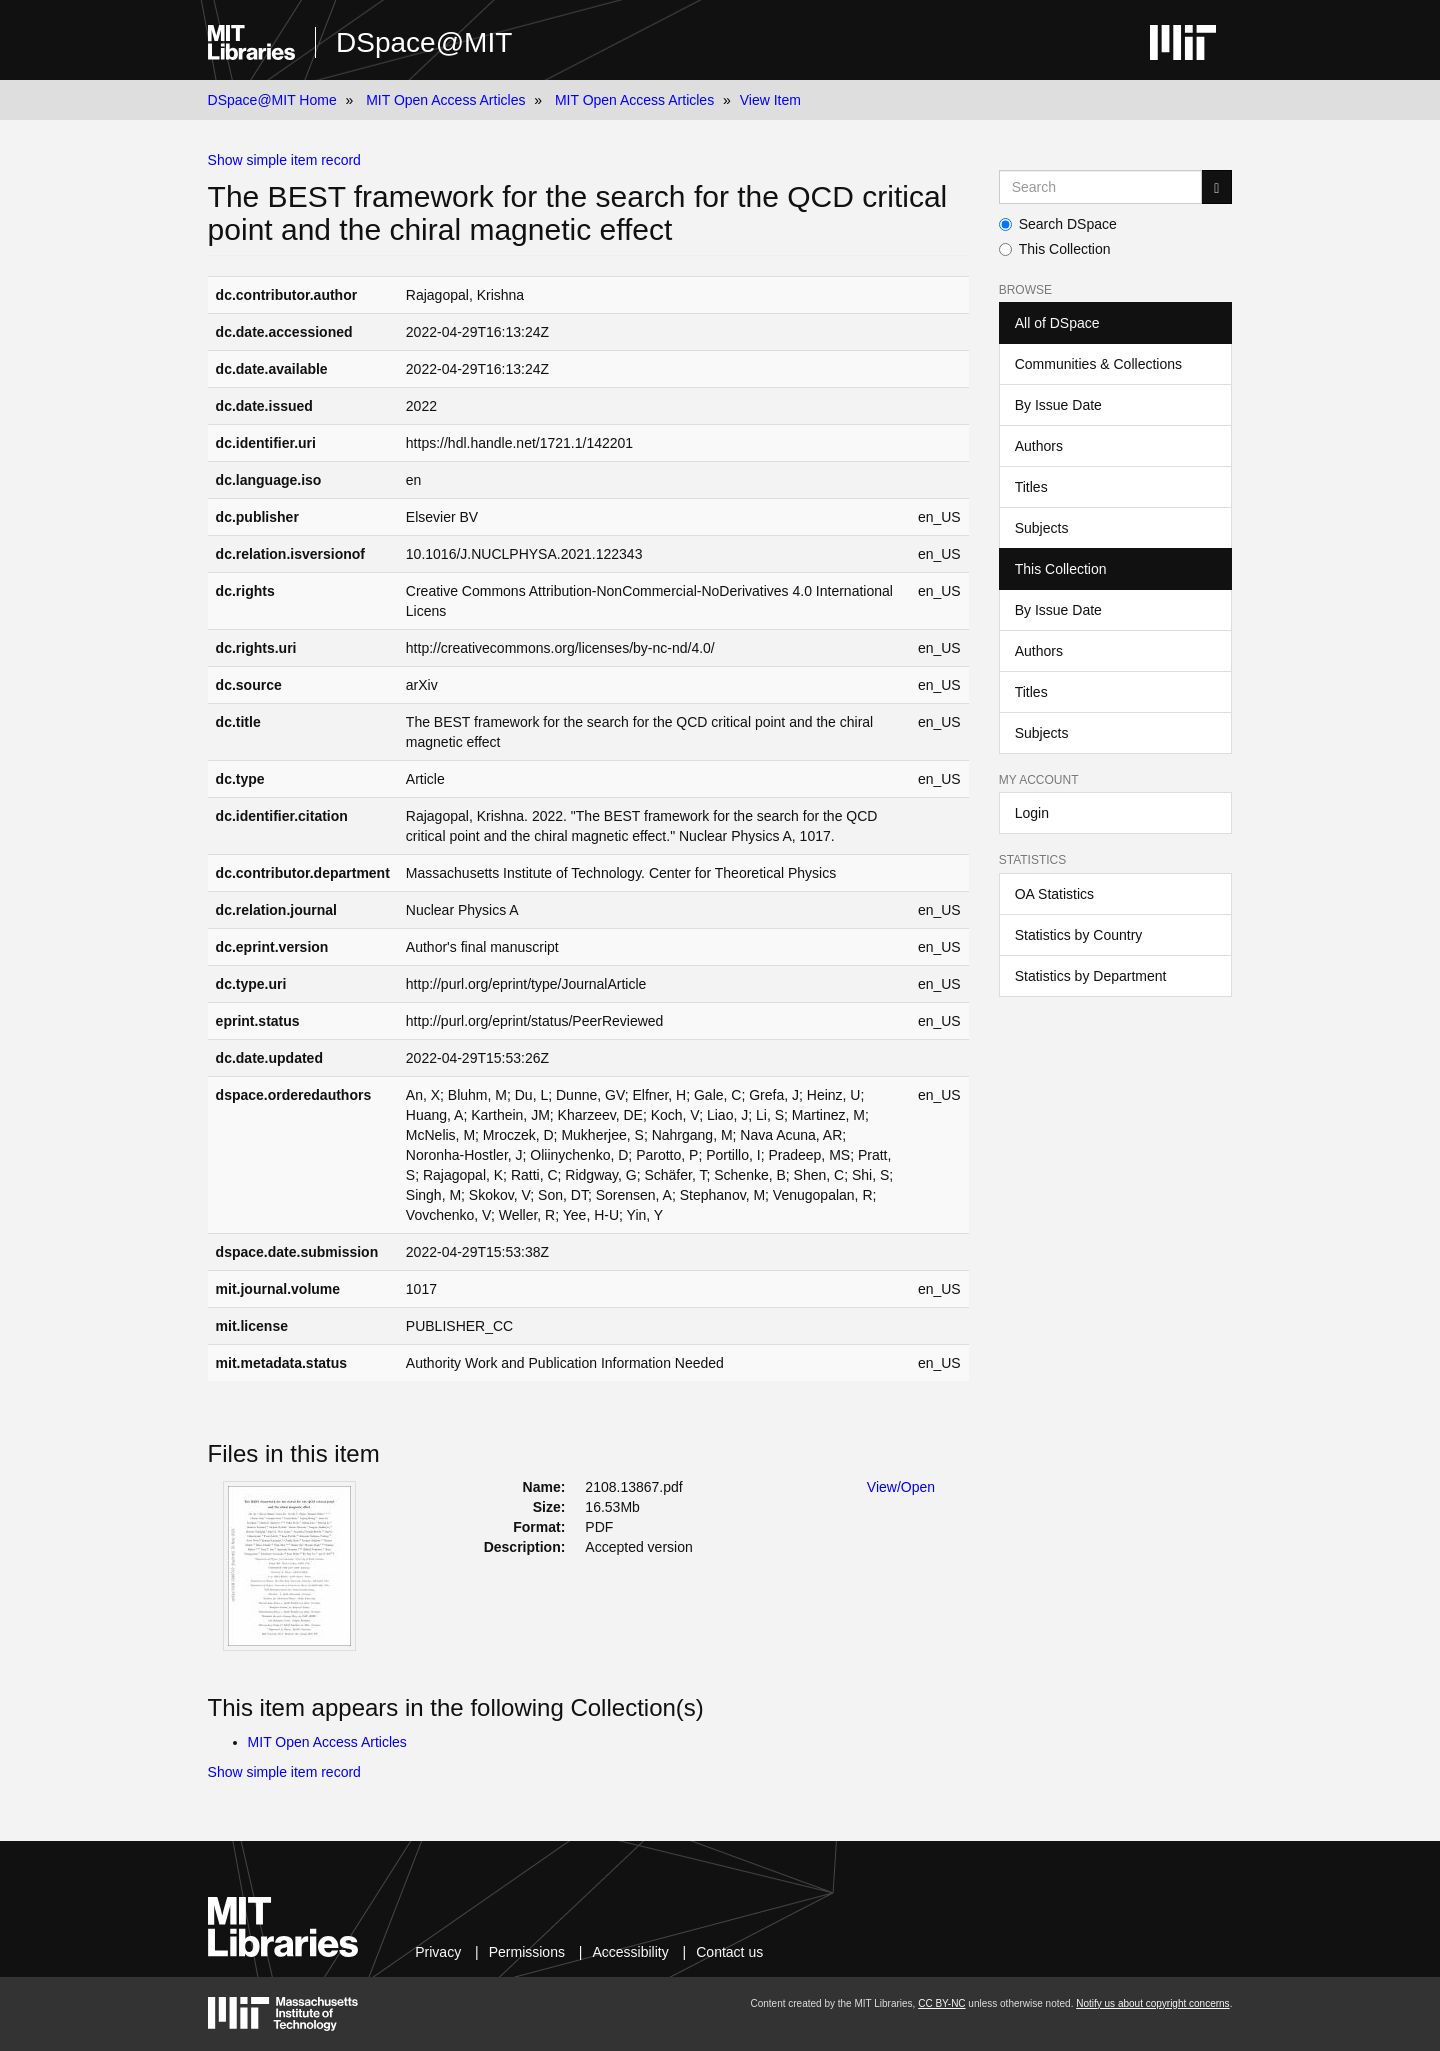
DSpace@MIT (424, 42)
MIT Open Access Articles (445, 100)
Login (1032, 813)
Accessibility (630, 1952)
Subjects (1042, 528)
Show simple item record (284, 160)
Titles (1031, 487)
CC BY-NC (941, 2003)
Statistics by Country (1079, 935)
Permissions (527, 1952)
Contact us (729, 1952)
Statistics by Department (1091, 976)
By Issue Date (1058, 405)
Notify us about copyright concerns (1152, 2003)
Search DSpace (1058, 224)
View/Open (901, 1487)
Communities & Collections (1098, 364)
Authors (1039, 446)
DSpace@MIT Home (272, 100)
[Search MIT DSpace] (1101, 187)
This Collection (1055, 249)
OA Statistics (1054, 894)
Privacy (438, 1952)
